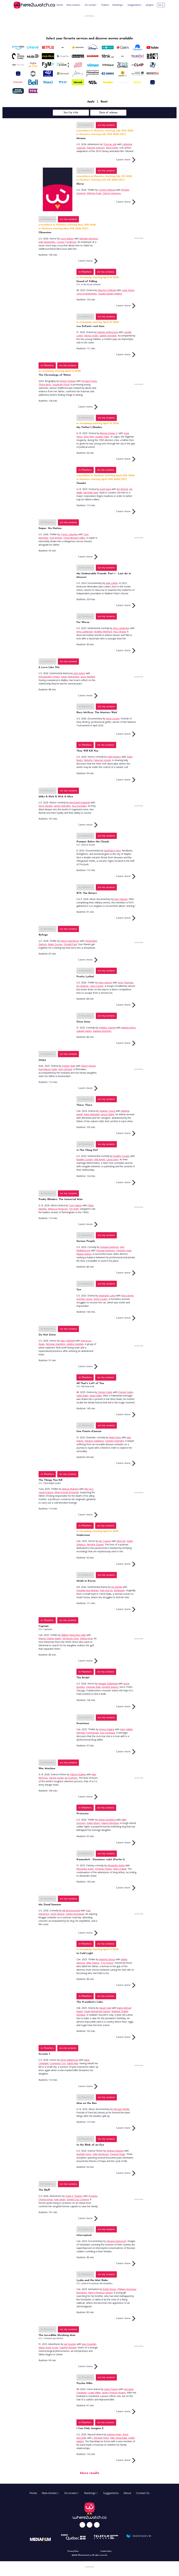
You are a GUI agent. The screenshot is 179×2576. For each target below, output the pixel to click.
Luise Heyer (128, 290)
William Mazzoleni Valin (73, 1635)
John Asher (79, 673)
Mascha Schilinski (107, 290)
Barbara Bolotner (102, 1031)
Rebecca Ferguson (58, 1208)
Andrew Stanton (115, 2150)
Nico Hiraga (119, 631)
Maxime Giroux (107, 1959)
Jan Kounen (70, 2344)
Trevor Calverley (69, 534)
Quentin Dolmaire (114, 1440)
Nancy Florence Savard (100, 2292)
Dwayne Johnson (96, 147)
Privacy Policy (73, 2551)
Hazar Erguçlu (46, 1492)
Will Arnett (99, 1159)
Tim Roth (74, 1208)
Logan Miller (94, 2392)
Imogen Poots (89, 381)
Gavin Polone (111, 2389)
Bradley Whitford (103, 631)
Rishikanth (119, 1590)
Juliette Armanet (108, 335)
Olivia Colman (88, 1065)
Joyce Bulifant (88, 676)
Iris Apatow (82, 986)
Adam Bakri (96, 1395)
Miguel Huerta (83, 1253)
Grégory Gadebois (94, 1440)
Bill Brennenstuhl (71, 1910)
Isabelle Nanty (84, 1031)
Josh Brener (56, 537)
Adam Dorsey (55, 944)
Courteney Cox (57, 2063)
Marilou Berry (128, 1027)
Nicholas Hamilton (55, 1344)
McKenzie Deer (71, 1638)
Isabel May (72, 2063)
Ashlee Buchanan (75, 1913)
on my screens (106, 125)
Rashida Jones (83, 2154)
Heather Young (107, 1110)
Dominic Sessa (84, 1299)
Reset (104, 101)
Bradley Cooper (121, 1156)
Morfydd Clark (90, 492)
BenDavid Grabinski (79, 802)
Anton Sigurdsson (70, 940)
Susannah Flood (60, 384)
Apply (91, 101)
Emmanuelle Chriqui (49, 676)
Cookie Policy (105, 2551)
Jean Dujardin (89, 2344)
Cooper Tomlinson (66, 242)
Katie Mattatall (91, 1114)
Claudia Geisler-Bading (110, 293)
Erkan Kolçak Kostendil (66, 1492)
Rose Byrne (127, 1295)
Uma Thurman (125, 982)
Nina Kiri (121, 1541)
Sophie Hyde (68, 1065)
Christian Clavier (103, 1868)
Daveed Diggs (117, 2154)
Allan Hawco (92, 1962)
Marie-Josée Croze (48, 2347)
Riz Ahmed (122, 489)
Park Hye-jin (106, 1590)
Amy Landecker (121, 628)
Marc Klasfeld (67, 1340)
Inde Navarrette (47, 242)
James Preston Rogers (114, 2392)
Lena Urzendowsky (86, 293)
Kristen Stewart (68, 381)
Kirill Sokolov (114, 756)
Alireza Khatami (70, 1488)
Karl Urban (59, 2199)
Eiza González (79, 805)
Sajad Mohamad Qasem (97, 2011)
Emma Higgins (106, 1729)
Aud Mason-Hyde (48, 1069)
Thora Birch (45, 384)
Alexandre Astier (116, 1865)
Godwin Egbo (102, 436)
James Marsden (62, 805)
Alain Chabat (119, 1868)
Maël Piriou (115, 1437)
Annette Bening (110, 1687)
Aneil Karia (105, 489)
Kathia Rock (86, 1638)
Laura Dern (112, 1159)
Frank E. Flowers (74, 2196)
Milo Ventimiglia (118, 2437)
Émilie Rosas (109, 2289)
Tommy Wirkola (106, 189)
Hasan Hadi (105, 2007)
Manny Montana (110, 1823)
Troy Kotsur (107, 1962)
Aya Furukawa (107, 1732)
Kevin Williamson (69, 2059)
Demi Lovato (100, 1299)
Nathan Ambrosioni (107, 332)
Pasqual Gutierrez (109, 1247)
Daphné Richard (68, 2347)
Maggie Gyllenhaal (108, 1683)
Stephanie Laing (107, 1295)
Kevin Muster (58, 1913)
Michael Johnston (88, 238)
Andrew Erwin (114, 2434)
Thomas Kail (109, 144)
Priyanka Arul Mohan (87, 1590)
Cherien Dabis (105, 1392)
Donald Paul (70, 944)
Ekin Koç (88, 1488)
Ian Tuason (105, 1541)
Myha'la (88, 760)
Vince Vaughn (46, 805)
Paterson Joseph (102, 760)
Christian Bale (93, 1687)
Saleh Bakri (82, 1395)
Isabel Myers (93, 1823)
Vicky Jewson (105, 982)
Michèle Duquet (95, 1544)
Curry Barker (67, 238)
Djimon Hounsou (112, 193)
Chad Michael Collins (74, 537)
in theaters (85, 125)
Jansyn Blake (107, 1114)
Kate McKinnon (101, 2154)
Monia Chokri (91, 335)
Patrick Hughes (78, 1774)
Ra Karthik (116, 1586)
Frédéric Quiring (107, 1027)
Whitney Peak (94, 193)
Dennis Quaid (56, 1777)
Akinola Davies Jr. (109, 433)
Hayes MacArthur (70, 676)
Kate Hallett (126, 1729)
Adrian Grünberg (107, 1819)
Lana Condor (97, 986)
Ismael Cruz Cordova (78, 2199)
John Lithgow (65, 1069)
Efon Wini (89, 436)
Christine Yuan (123, 1250)
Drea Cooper (113, 718)
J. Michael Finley (100, 2437)
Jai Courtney (71, 1777)
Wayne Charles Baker (50, 1638)
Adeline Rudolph (75, 1344)
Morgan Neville (121, 2109)
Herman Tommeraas (87, 1732)
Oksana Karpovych (116, 2241)
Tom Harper (75, 1205)
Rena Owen (112, 147)
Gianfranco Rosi (112, 850)
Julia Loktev (112, 583)
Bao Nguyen (121, 899)
